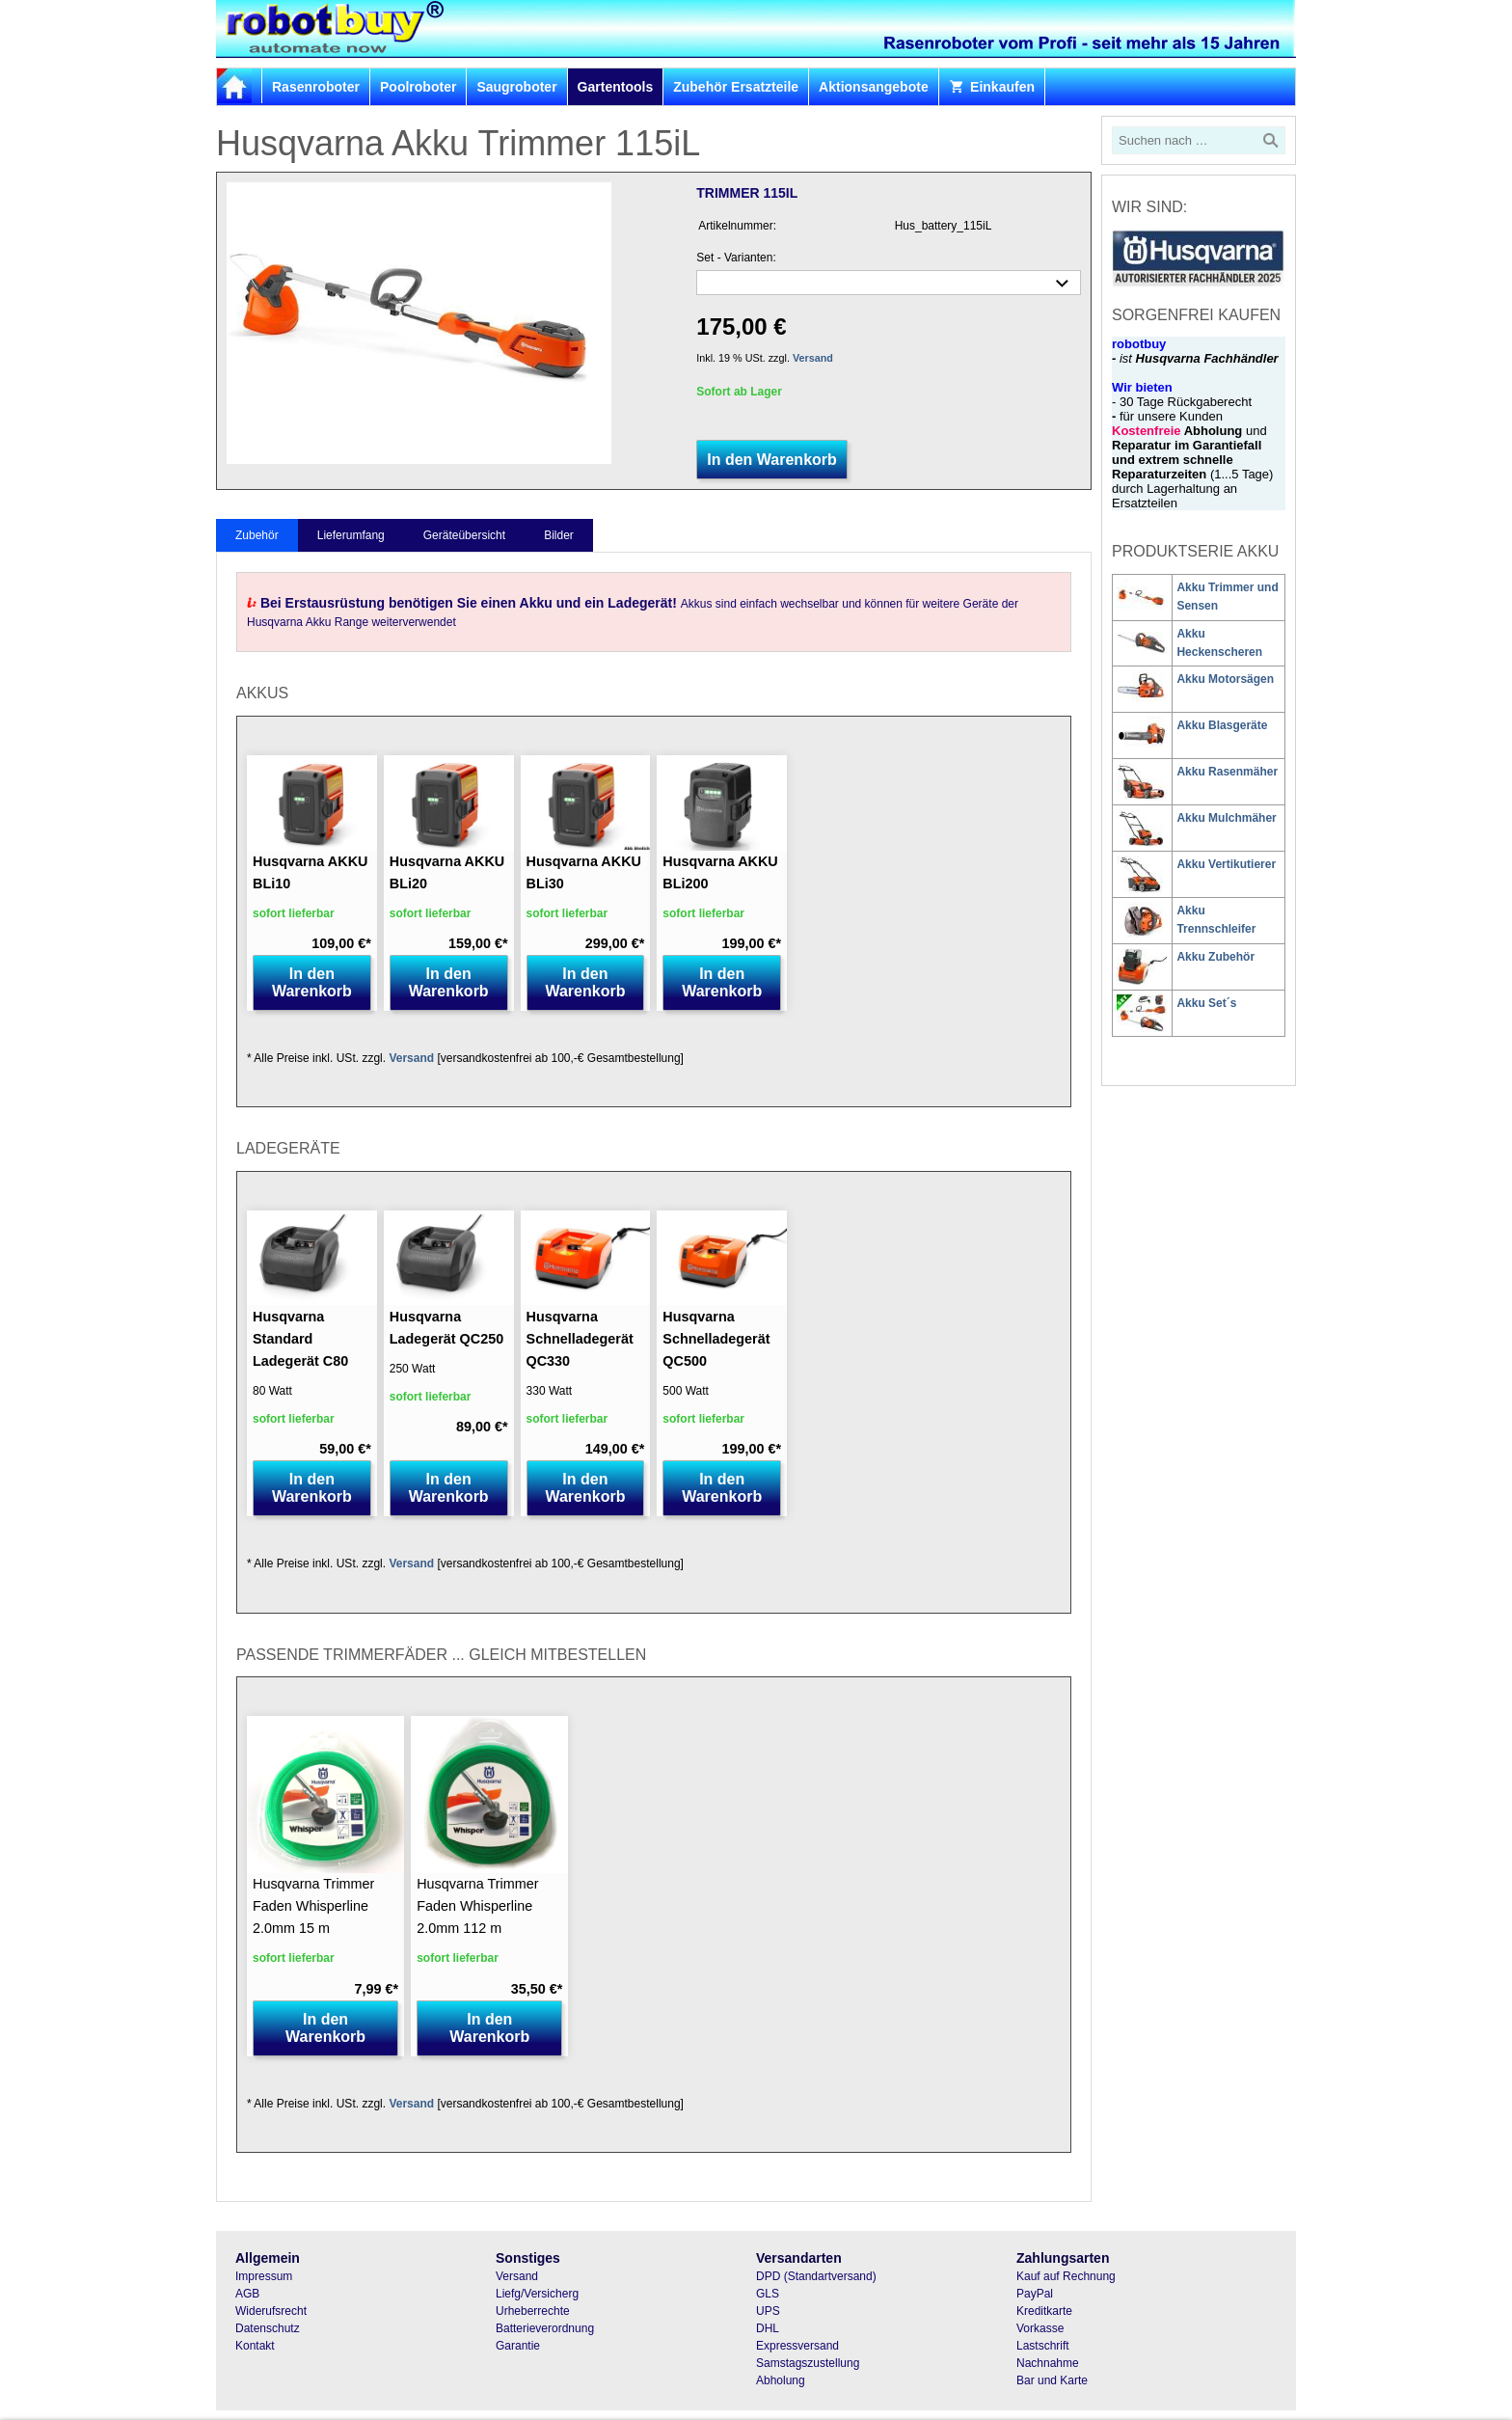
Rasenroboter (316, 87)
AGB (247, 2293)
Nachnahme (1047, 2363)
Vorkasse (1040, 2328)
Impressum (263, 2276)
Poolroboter (418, 87)
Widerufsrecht (271, 2311)
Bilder (559, 535)
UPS (768, 2311)
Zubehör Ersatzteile (735, 87)
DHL (767, 2328)
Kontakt (255, 2345)
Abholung (780, 2380)
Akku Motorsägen (1225, 679)
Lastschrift (1042, 2345)
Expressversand (797, 2345)
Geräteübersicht (464, 535)
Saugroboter (516, 87)
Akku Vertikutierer (1226, 864)
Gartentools (616, 87)
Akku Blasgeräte (1221, 725)
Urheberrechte (533, 2311)
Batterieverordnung (545, 2328)
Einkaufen (992, 87)
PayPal (1034, 2293)
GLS (767, 2293)
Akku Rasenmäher (1227, 771)
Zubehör (257, 535)
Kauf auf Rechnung (1066, 2276)
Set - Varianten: (736, 257)
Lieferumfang (351, 535)
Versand (813, 358)
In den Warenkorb (772, 459)
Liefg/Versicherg (537, 2293)
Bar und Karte (1052, 2380)
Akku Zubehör (1215, 957)
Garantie (518, 2345)
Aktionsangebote (874, 87)
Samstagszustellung (807, 2363)
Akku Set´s (1206, 1003)
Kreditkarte (1044, 2311)
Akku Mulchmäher (1226, 818)
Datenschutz (267, 2328)
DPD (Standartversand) (816, 2276)
